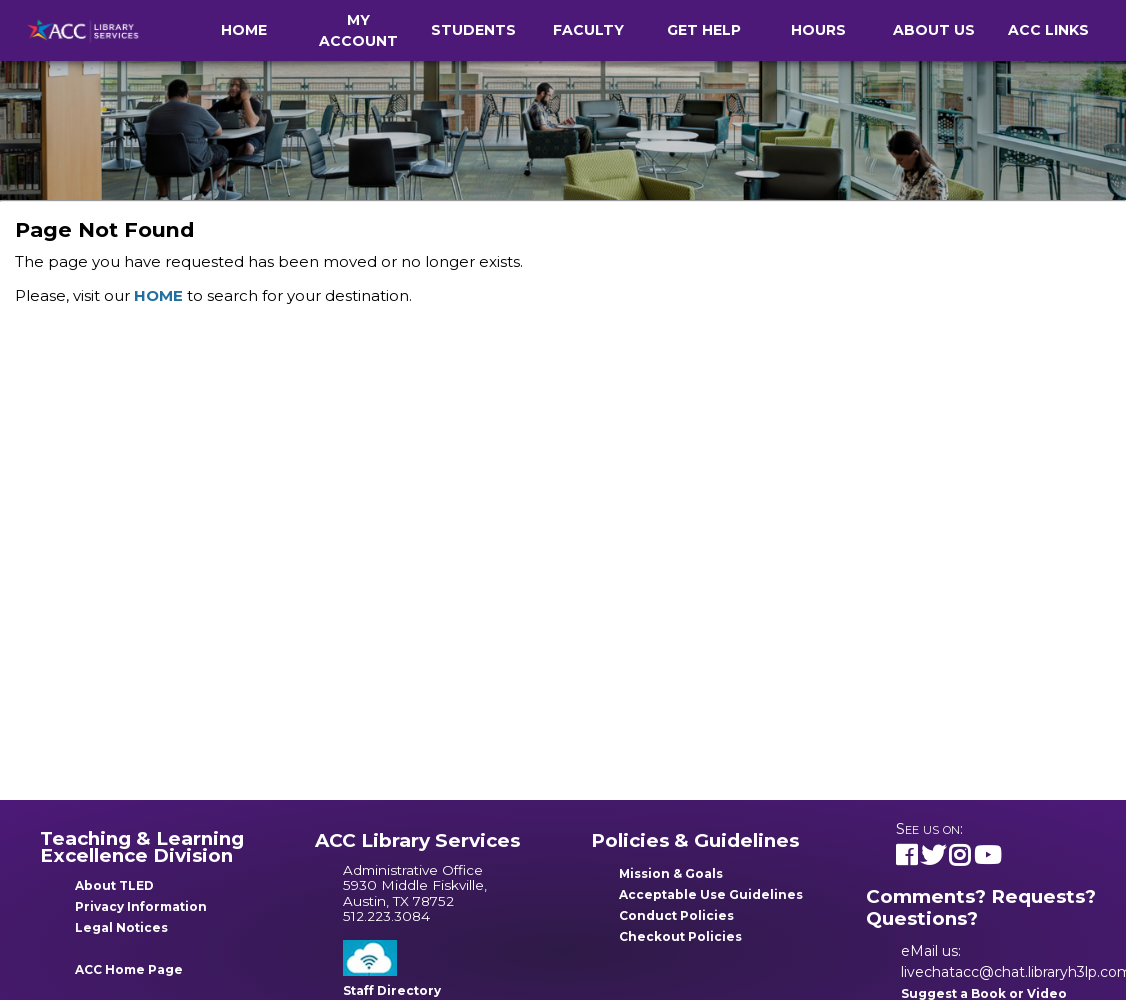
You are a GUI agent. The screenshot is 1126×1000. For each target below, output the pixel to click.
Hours (818, 30)
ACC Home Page (129, 969)
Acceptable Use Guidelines (711, 894)
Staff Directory (392, 990)
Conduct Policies (676, 915)
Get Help (704, 30)
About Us (934, 30)
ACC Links (1048, 30)
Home (244, 30)
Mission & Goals (671, 873)
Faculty (588, 30)
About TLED (114, 885)
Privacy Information (141, 906)
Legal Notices (121, 927)
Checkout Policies (680, 936)
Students (473, 30)
